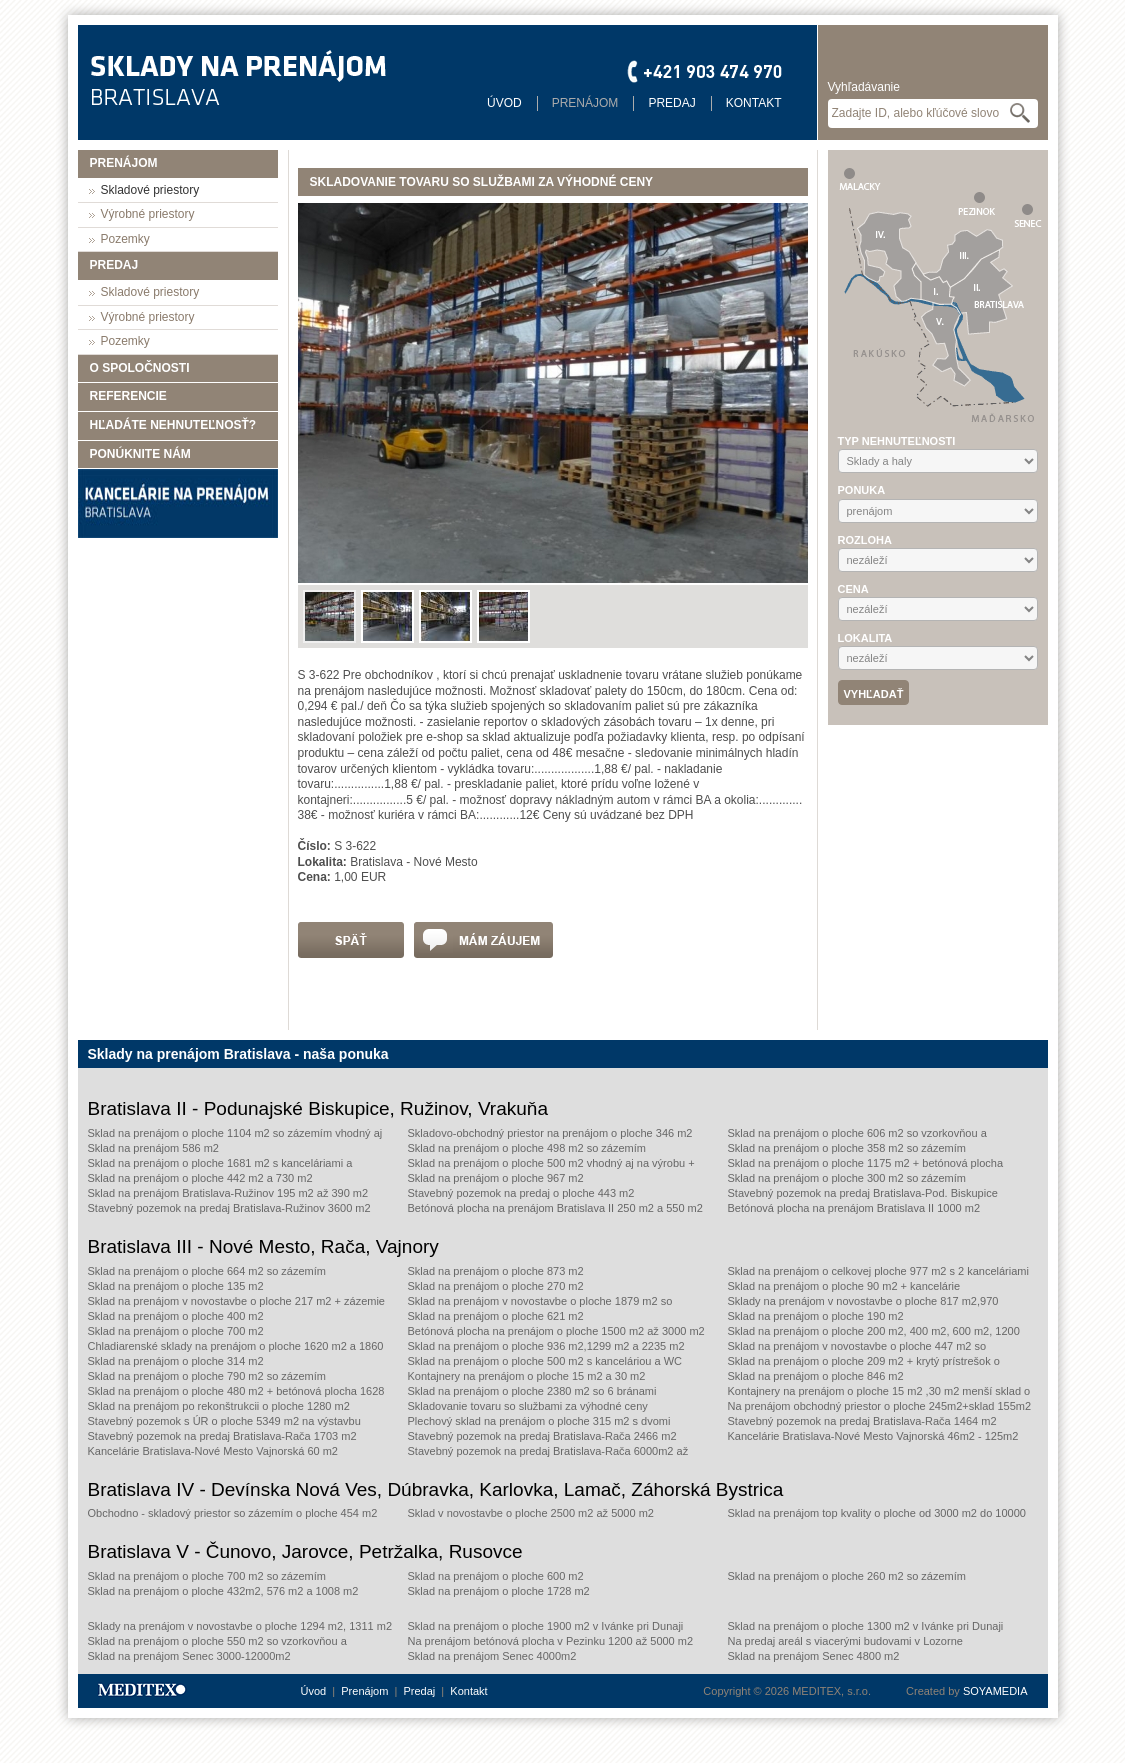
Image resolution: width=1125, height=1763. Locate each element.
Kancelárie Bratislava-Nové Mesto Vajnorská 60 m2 (213, 1451)
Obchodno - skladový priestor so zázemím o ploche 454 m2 (233, 1513)
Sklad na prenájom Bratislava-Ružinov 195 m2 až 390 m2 (228, 1193)
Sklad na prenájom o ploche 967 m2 (496, 1178)
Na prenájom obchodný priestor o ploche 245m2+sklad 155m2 (880, 1406)
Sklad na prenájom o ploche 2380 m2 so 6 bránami (532, 1391)
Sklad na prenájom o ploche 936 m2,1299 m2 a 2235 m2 (546, 1346)
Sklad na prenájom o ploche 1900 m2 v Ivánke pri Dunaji (546, 1626)
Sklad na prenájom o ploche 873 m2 (496, 1271)
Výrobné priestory (148, 214)
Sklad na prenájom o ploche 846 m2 (816, 1376)
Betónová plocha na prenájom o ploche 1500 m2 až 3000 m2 (556, 1331)
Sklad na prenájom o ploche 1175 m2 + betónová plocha (866, 1163)
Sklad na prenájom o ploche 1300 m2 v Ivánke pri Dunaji (866, 1626)
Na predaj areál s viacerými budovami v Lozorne (845, 1641)
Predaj (671, 103)
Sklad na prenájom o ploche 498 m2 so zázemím (527, 1148)
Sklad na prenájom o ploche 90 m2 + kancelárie (844, 1286)
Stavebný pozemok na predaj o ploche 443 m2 (521, 1193)
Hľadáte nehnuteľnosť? (173, 425)
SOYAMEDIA (995, 1691)
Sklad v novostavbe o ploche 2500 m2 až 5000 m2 (531, 1513)
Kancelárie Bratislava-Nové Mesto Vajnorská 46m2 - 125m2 (873, 1436)
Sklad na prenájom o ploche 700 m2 (176, 1331)
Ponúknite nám (140, 454)
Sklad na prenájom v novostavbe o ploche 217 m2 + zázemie (236, 1301)
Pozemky (125, 239)
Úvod (504, 103)
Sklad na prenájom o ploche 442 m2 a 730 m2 (200, 1178)
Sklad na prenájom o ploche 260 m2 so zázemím (847, 1576)
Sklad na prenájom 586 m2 (153, 1148)
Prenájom (585, 103)
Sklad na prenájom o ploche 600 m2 (496, 1576)
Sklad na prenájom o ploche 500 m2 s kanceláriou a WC (545, 1361)
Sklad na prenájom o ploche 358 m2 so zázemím (847, 1148)
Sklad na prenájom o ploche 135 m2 (176, 1286)
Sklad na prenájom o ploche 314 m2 (176, 1361)
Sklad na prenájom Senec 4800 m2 (814, 1656)
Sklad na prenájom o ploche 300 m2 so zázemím (847, 1178)
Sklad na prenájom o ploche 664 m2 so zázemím (207, 1271)
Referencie (128, 396)
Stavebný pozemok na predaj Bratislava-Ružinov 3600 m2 (229, 1208)
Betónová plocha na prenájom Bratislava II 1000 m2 (854, 1208)
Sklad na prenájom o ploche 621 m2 (496, 1316)
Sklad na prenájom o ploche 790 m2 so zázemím (207, 1376)
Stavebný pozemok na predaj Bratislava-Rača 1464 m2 (862, 1421)
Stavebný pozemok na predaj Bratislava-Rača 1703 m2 (222, 1436)
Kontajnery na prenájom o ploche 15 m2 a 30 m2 (527, 1376)
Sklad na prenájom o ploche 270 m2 (496, 1286)
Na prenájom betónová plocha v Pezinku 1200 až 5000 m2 (551, 1641)
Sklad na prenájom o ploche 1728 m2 (499, 1591)
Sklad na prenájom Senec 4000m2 (492, 1656)
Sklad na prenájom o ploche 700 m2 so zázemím (207, 1576)
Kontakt (754, 103)
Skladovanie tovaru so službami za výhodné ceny (528, 1406)
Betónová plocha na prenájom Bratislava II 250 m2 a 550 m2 (555, 1208)
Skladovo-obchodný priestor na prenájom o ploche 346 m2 (550, 1133)
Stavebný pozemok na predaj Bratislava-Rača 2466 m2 (542, 1436)
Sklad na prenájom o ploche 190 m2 (816, 1316)
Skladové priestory (150, 190)
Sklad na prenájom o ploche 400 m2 (176, 1316)
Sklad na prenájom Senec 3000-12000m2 (189, 1656)
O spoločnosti (140, 368)
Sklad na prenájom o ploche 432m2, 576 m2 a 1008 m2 (223, 1591)
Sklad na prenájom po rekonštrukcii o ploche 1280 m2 (219, 1406)
